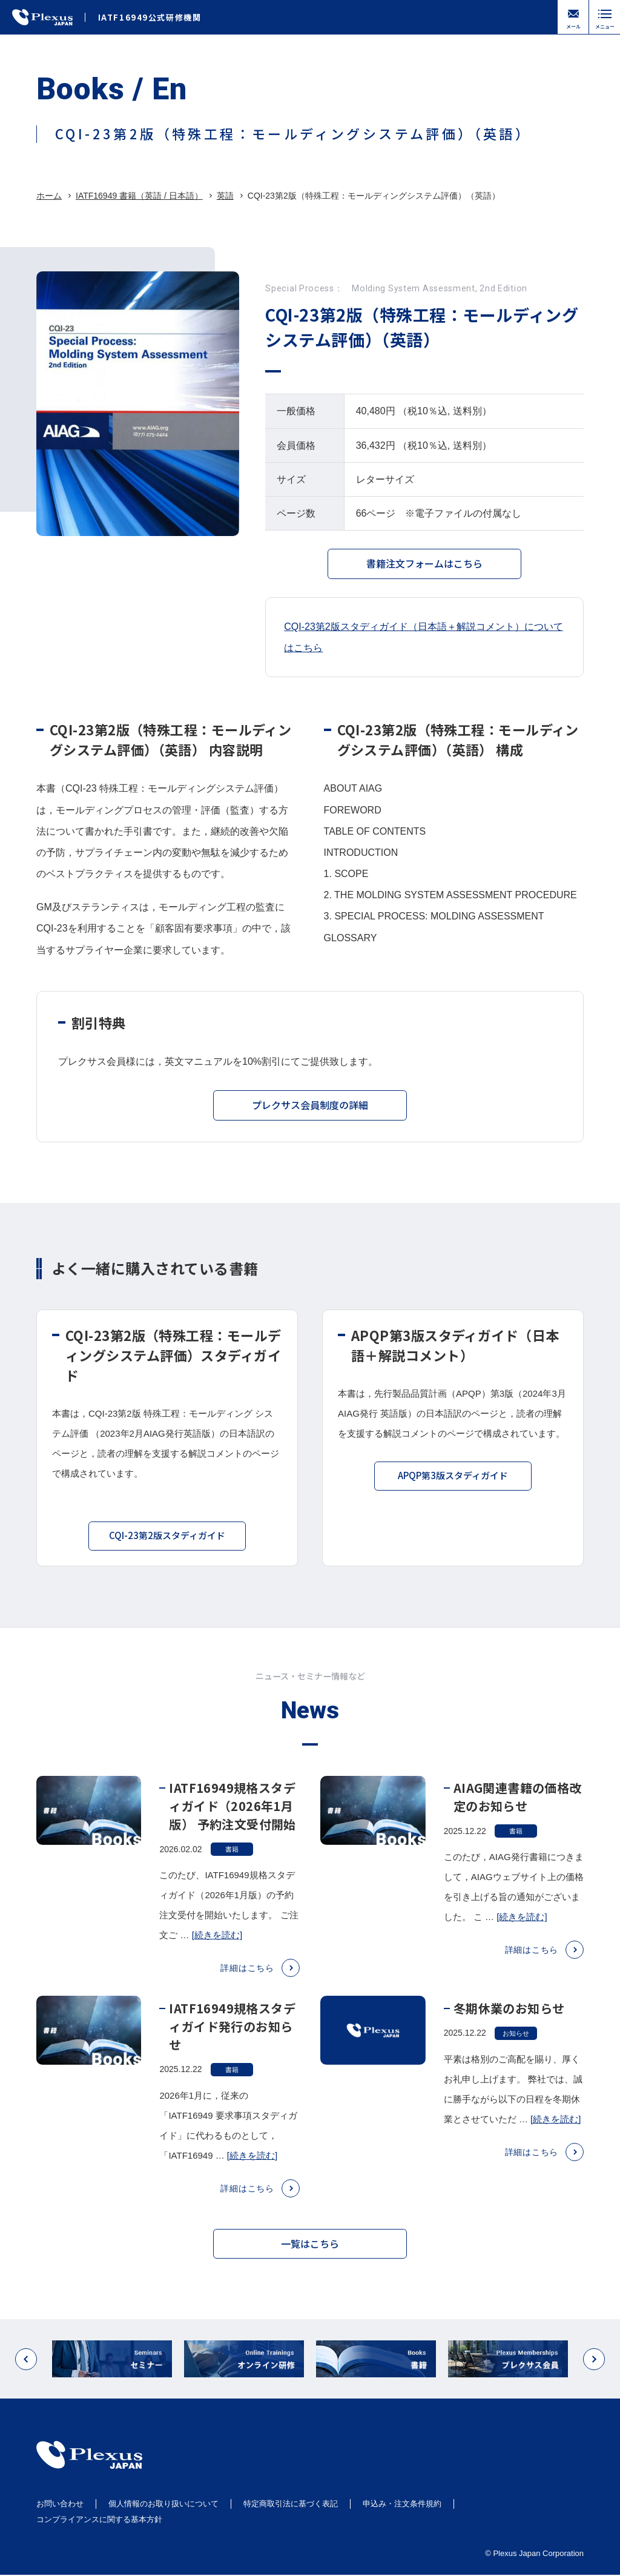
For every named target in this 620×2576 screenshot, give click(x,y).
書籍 (232, 1863)
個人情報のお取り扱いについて (163, 2504)
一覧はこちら (310, 2249)
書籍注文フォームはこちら (424, 563)
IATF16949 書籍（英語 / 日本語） (139, 195)
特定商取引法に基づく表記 (290, 2504)
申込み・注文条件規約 (402, 2504)
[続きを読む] (217, 1950)
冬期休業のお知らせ (509, 2022)
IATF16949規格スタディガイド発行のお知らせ (232, 2041)
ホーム (49, 195)
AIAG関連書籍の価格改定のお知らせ (517, 1811)
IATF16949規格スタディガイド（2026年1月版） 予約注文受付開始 (232, 1820)
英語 (225, 195)
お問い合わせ (60, 2504)
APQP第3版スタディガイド (453, 1480)
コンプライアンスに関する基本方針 (99, 2520)
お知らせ (516, 2047)
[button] (26, 2374)
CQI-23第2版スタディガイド (167, 1540)
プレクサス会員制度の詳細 (310, 1110)
